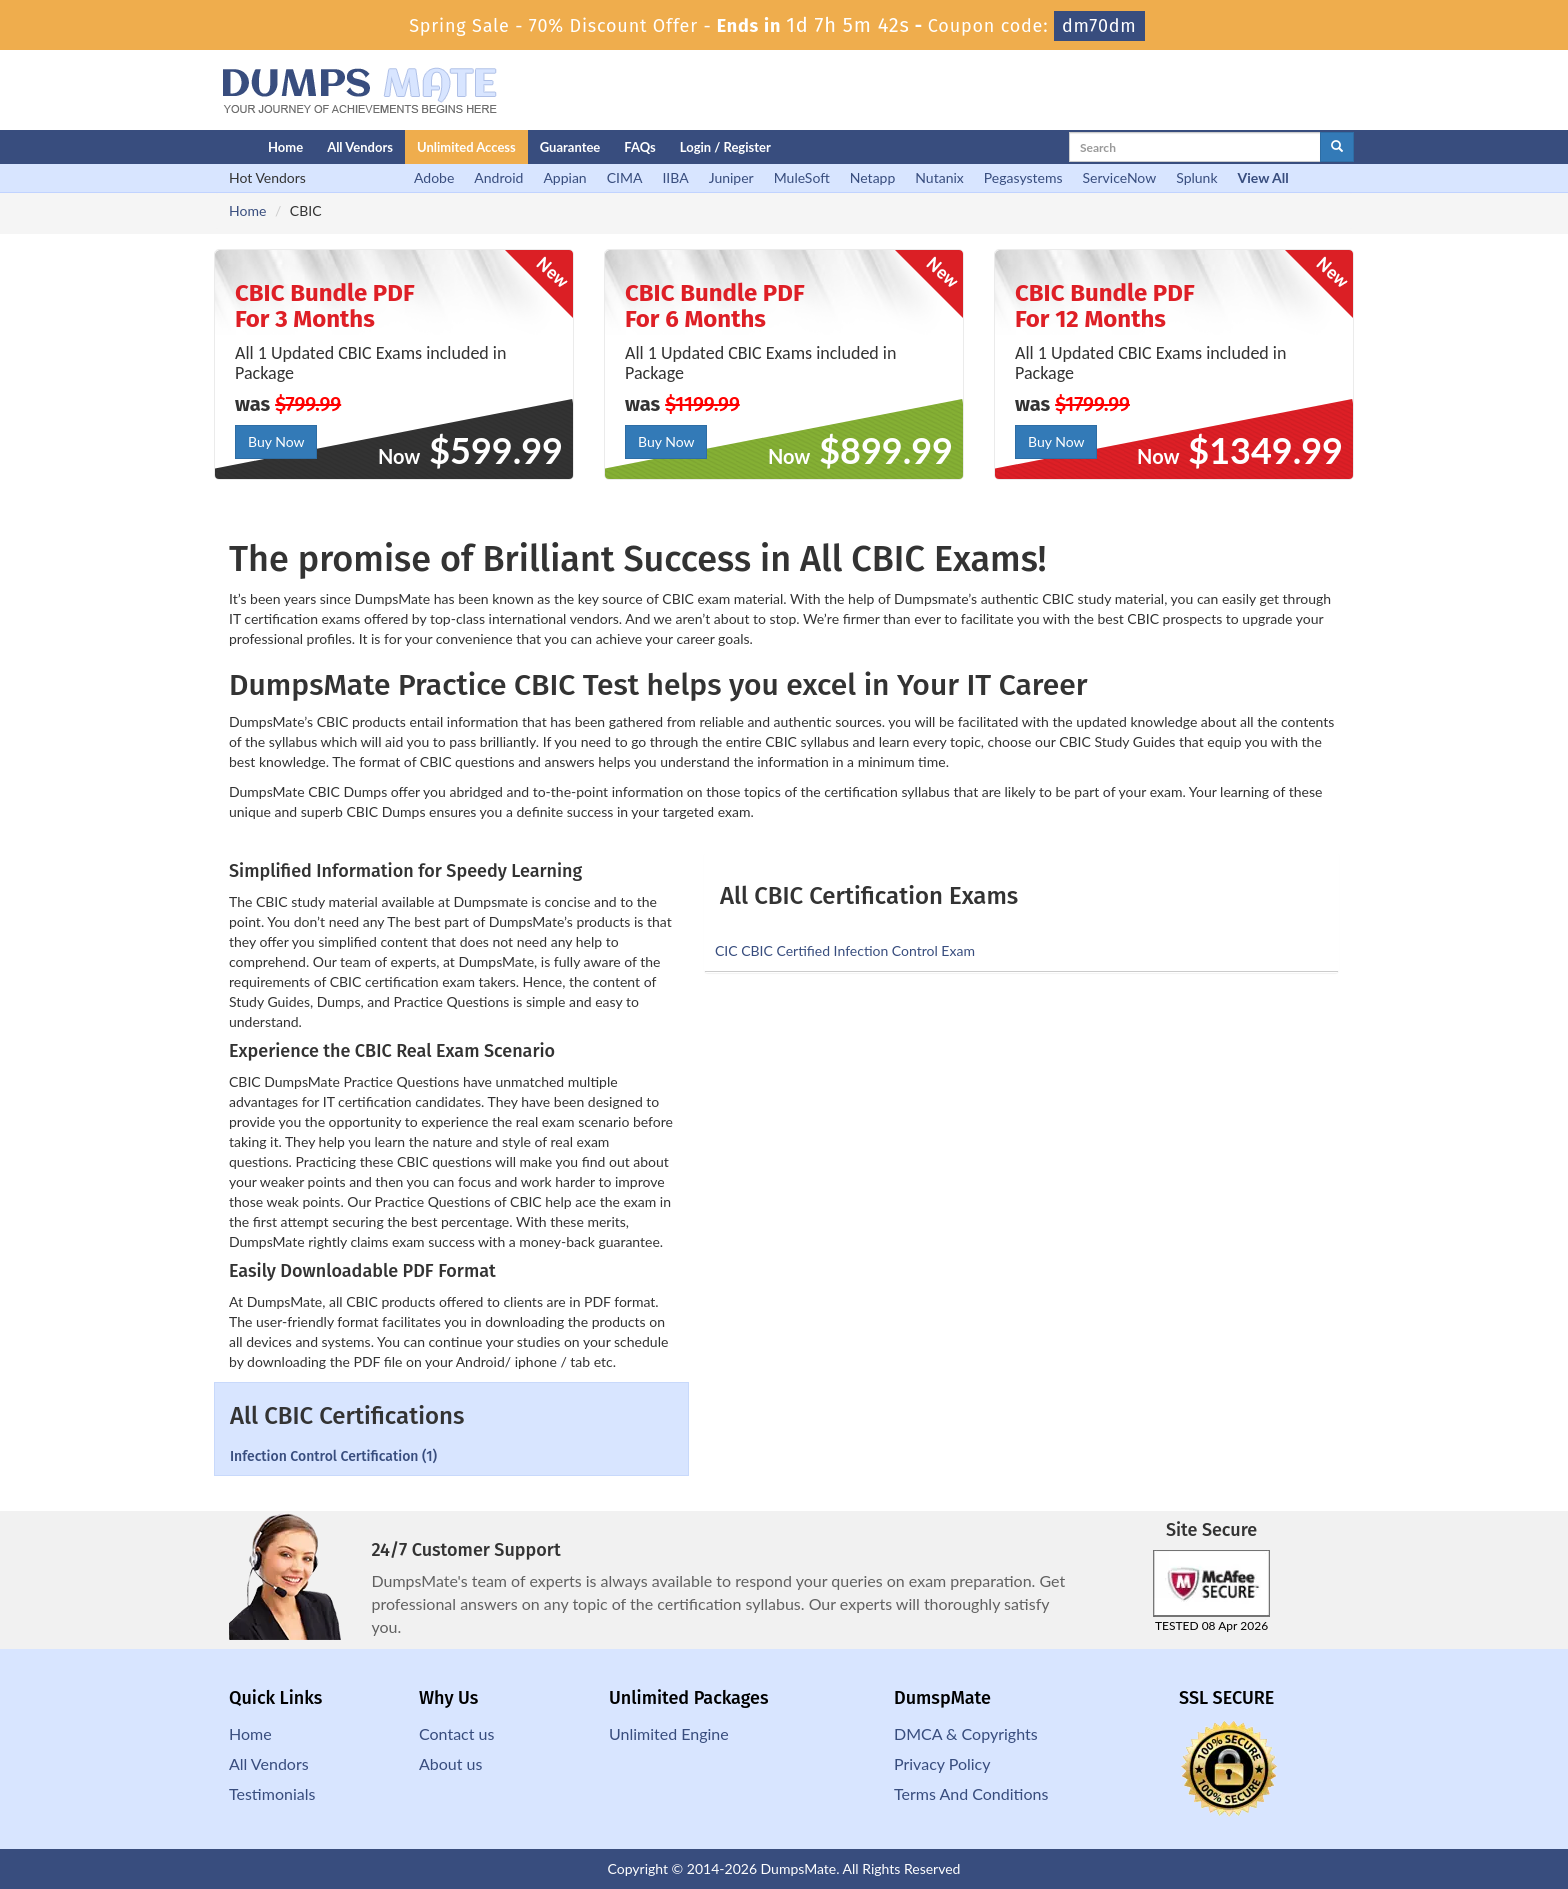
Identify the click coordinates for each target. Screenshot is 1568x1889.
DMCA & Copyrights (966, 1733)
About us (450, 1763)
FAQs (639, 147)
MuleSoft (802, 177)
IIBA (675, 177)
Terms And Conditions (971, 1793)
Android (498, 177)
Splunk (1196, 177)
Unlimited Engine (669, 1733)
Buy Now (276, 441)
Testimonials (272, 1793)
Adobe (434, 177)
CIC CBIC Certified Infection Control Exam (845, 950)
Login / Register (725, 147)
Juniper (731, 177)
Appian (564, 177)
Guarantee (570, 147)
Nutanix (939, 177)
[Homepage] (201, 147)
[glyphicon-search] (1337, 147)
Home (285, 147)
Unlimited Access (466, 147)
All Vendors (360, 147)
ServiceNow (1120, 177)
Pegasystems (1023, 177)
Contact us (456, 1733)
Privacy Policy (942, 1763)
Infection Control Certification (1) (333, 1456)
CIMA (625, 177)
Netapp (873, 177)
